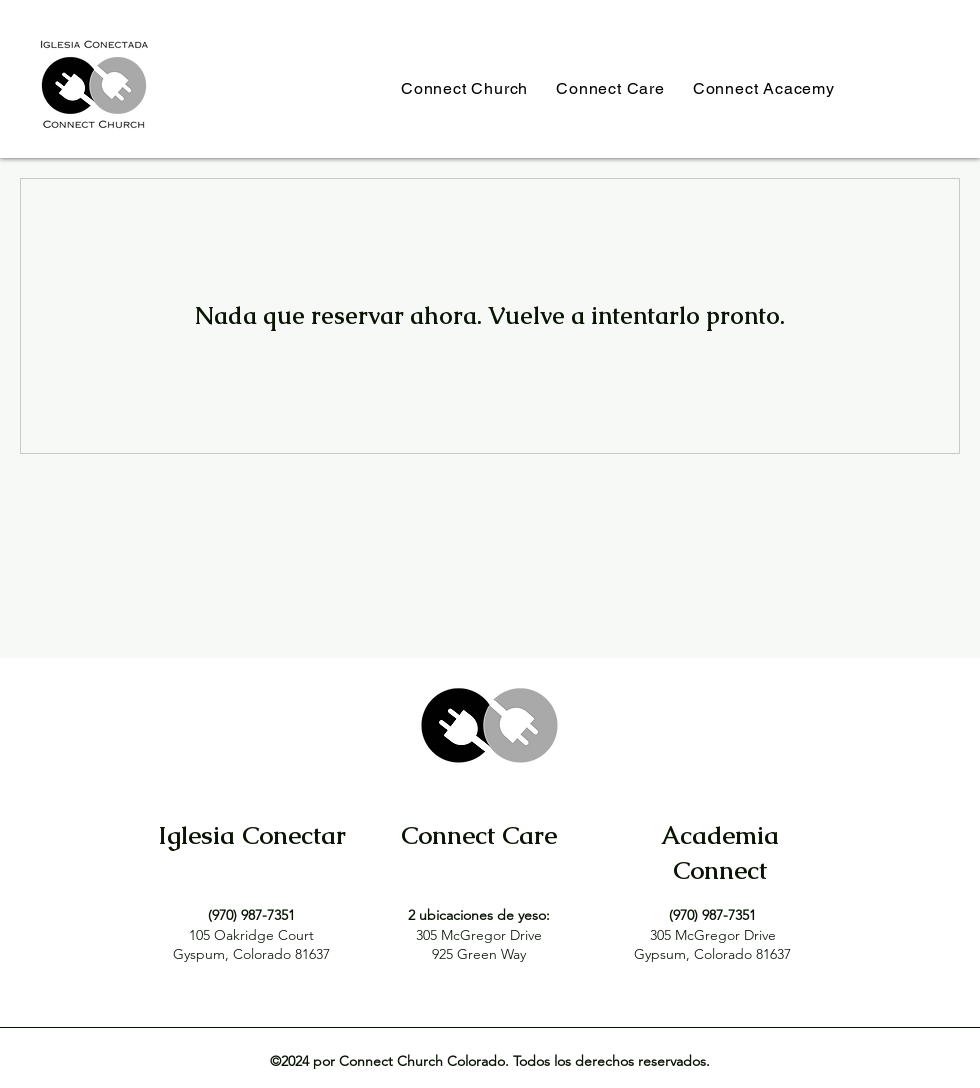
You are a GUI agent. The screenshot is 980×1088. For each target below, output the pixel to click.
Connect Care (479, 835)
